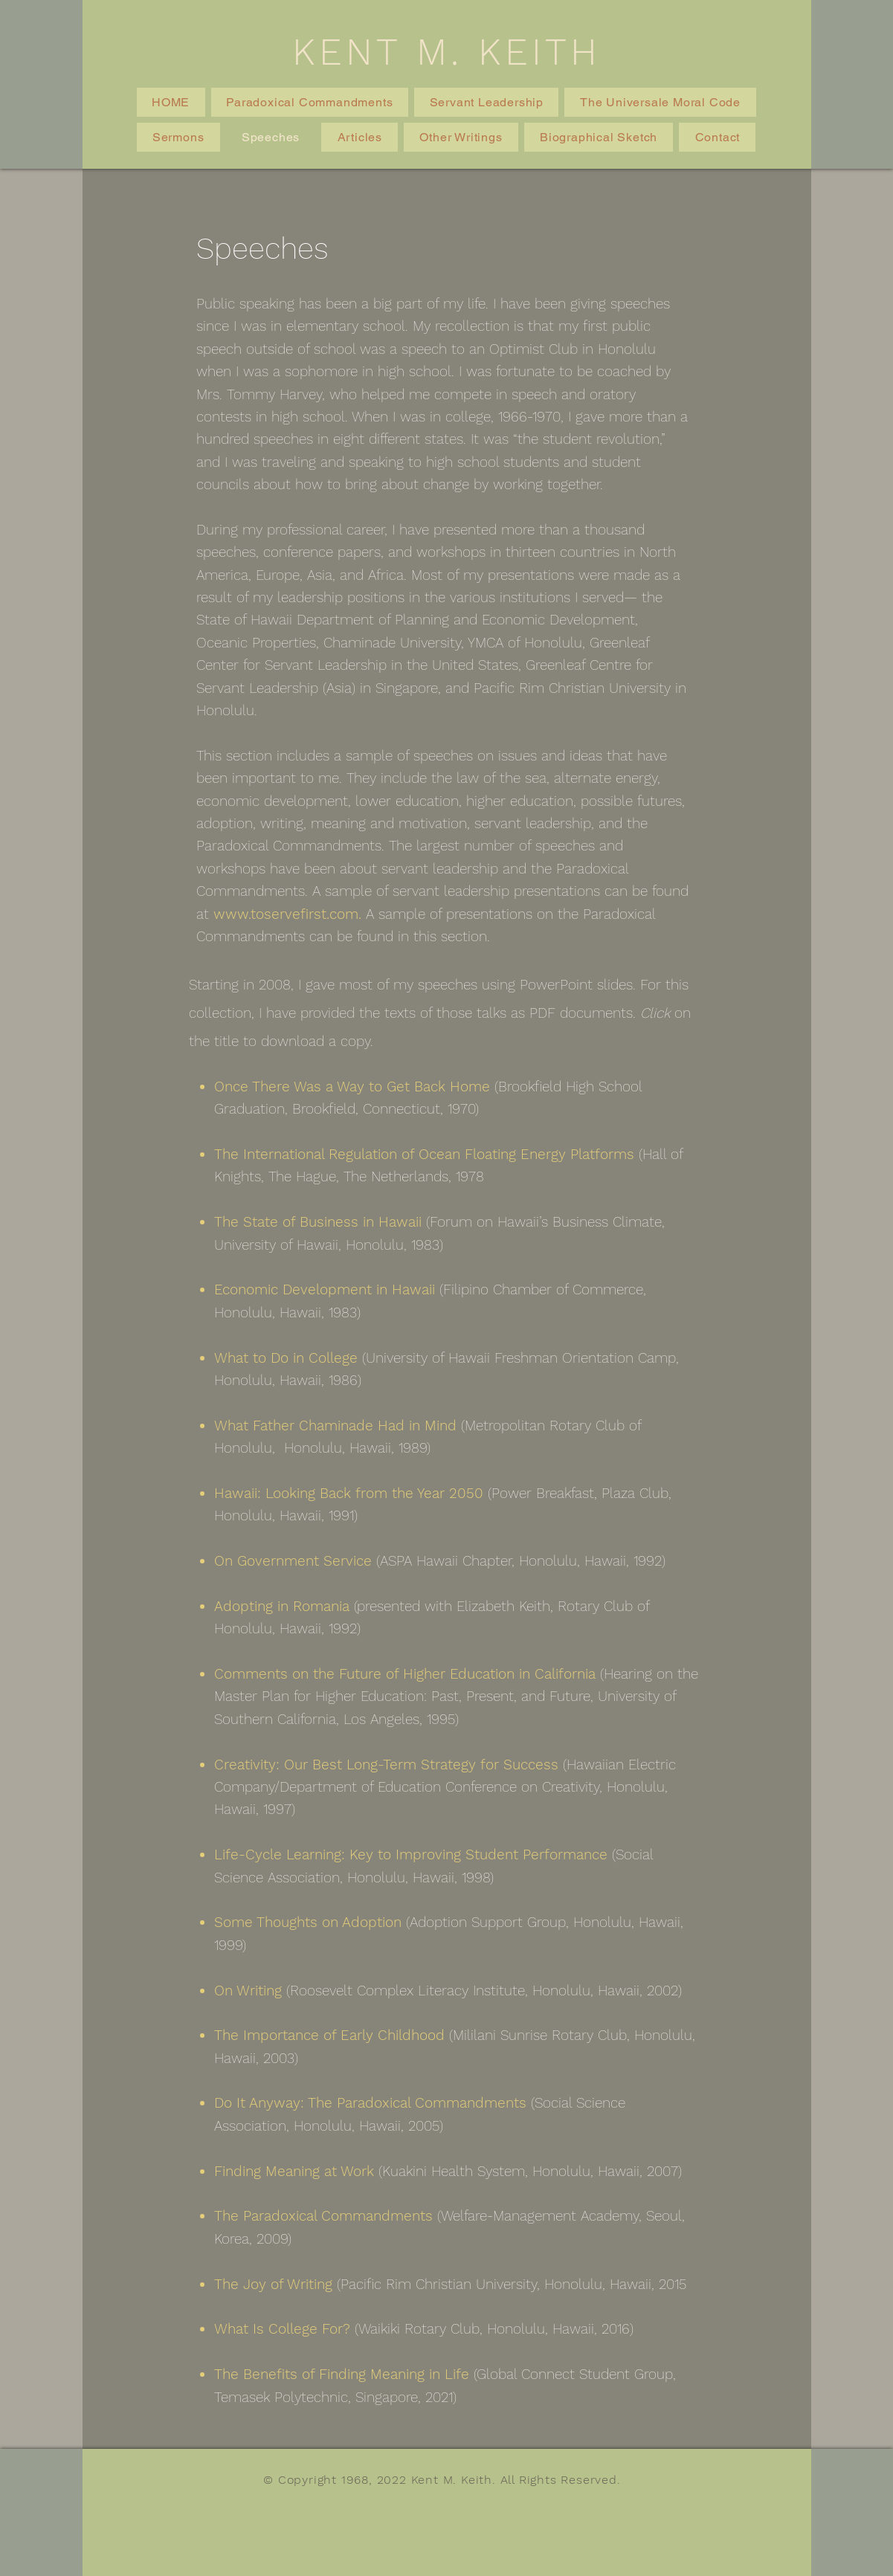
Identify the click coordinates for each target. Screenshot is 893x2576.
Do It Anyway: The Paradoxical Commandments (370, 2102)
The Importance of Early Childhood (329, 2035)
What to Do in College (286, 1357)
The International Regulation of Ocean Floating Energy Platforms (424, 1154)
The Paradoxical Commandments (323, 2215)
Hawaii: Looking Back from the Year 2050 (348, 1493)
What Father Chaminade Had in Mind (335, 1425)
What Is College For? (282, 2328)
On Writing (248, 1990)
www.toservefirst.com (285, 914)
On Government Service (293, 1560)
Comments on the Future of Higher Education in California (405, 1673)
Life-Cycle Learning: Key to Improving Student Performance (410, 1854)
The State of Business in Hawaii (318, 1221)
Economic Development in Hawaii (324, 1289)
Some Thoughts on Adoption (308, 1922)
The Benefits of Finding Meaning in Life (341, 2374)
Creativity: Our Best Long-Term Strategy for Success (386, 1764)
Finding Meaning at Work (294, 2171)
